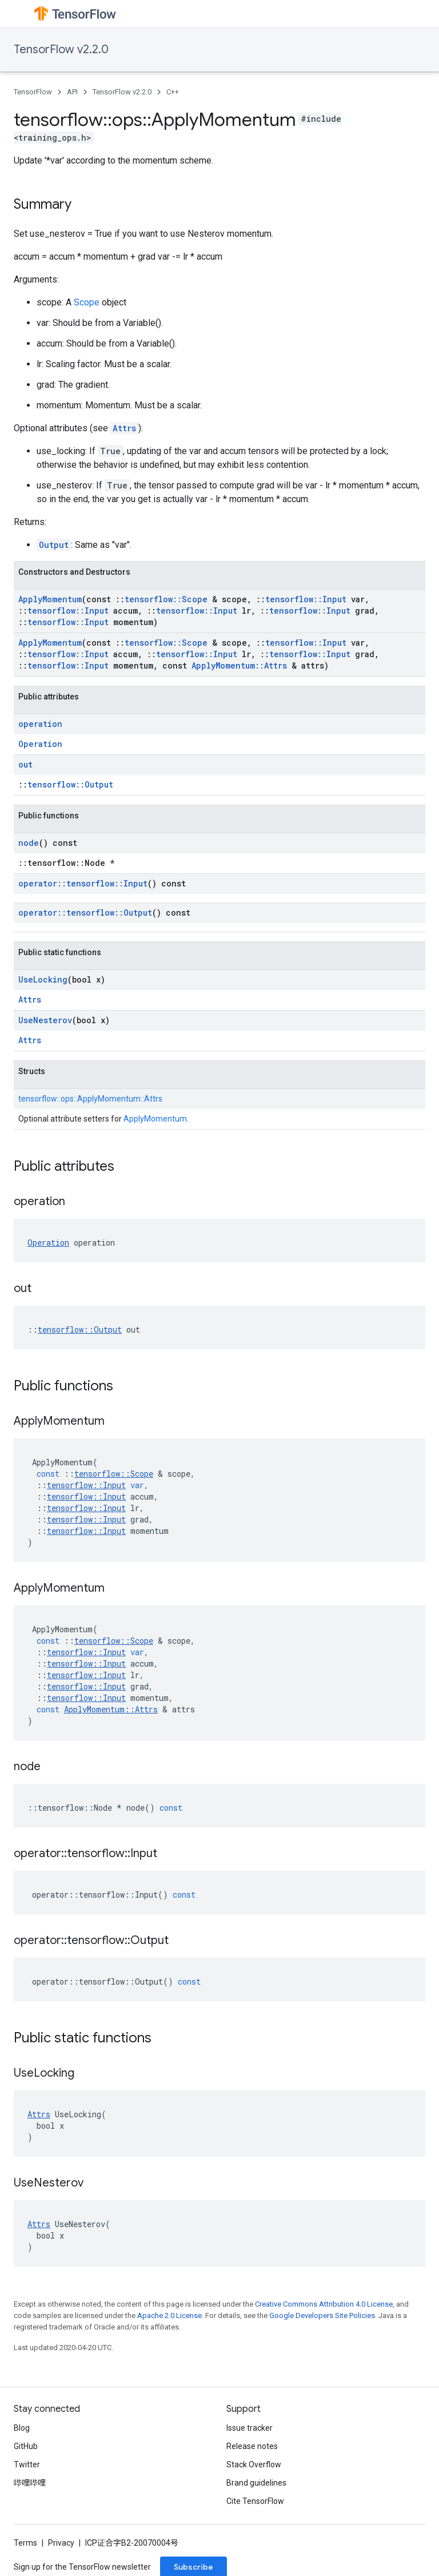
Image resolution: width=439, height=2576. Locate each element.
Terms (25, 2542)
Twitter (27, 2464)
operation (40, 723)
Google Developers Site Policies (322, 2315)
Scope (86, 302)
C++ (172, 92)
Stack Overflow (253, 2464)
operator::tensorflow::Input (82, 883)
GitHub (26, 2446)
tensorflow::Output (70, 784)
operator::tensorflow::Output (85, 912)
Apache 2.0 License (169, 2315)
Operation (40, 743)
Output (54, 544)
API (72, 92)
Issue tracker (249, 2427)
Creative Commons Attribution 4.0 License (324, 2304)
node (28, 842)
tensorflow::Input (305, 599)
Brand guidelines (256, 2482)
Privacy (61, 2542)
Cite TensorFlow (255, 2501)
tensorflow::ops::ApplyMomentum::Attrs (90, 1098)
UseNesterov (45, 1020)
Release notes (252, 2446)
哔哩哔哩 (30, 2482)
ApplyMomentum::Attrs (239, 665)
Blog (22, 2427)
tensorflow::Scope (166, 599)
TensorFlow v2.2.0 (61, 49)
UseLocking (42, 979)
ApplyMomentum (50, 599)
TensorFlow (33, 92)
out (25, 764)
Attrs (124, 428)
